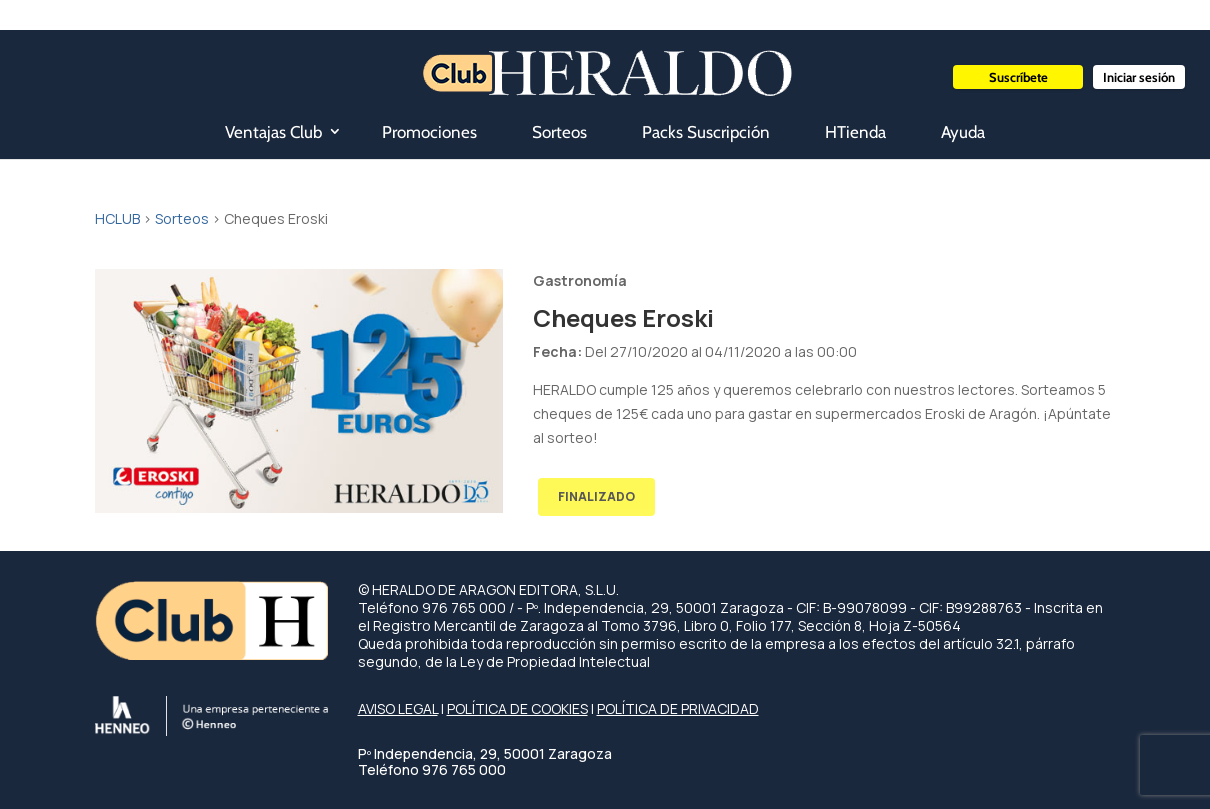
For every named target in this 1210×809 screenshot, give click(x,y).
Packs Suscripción (706, 132)
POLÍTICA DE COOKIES (517, 708)
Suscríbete (1018, 77)
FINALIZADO (596, 496)
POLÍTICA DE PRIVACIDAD (678, 708)
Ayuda (963, 132)
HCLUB (117, 218)
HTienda (855, 132)
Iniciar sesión (1139, 77)
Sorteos (559, 132)
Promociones (429, 132)
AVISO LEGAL (398, 708)
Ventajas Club (273, 132)
